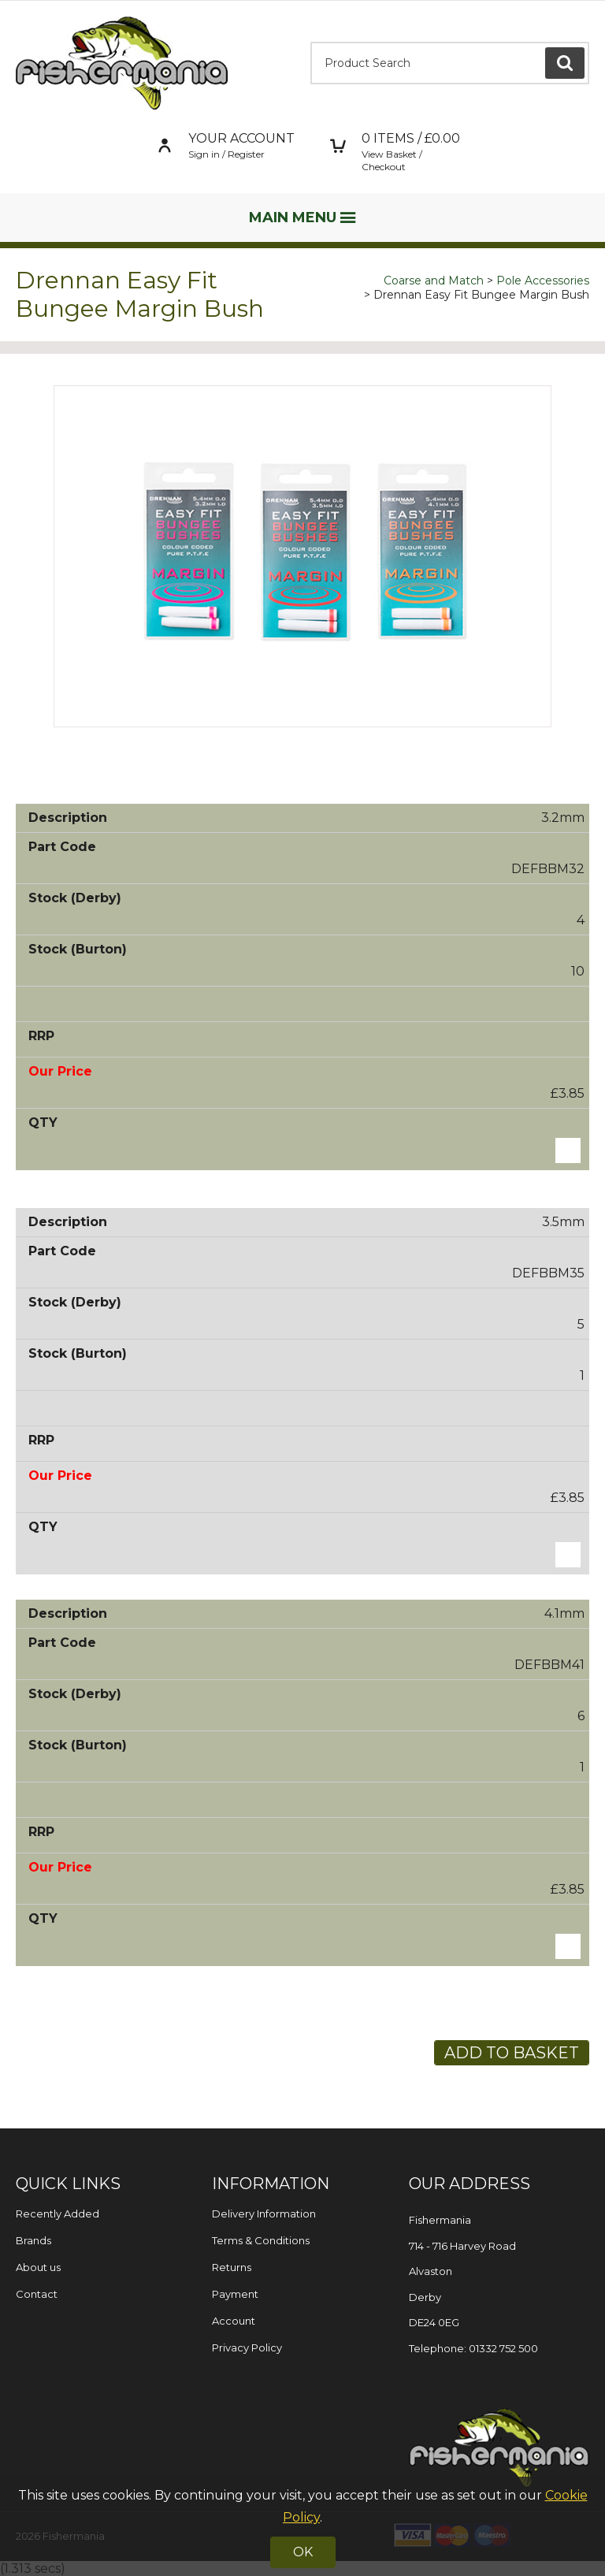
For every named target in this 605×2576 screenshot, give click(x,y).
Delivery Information (264, 2213)
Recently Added (57, 2213)
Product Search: (310, 42)
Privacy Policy (247, 2347)
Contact (37, 2294)
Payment (235, 2294)
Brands (33, 2240)
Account (233, 2320)
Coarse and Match (434, 280)
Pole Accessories (542, 280)
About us (38, 2267)
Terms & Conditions (261, 2240)
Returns (231, 2267)
